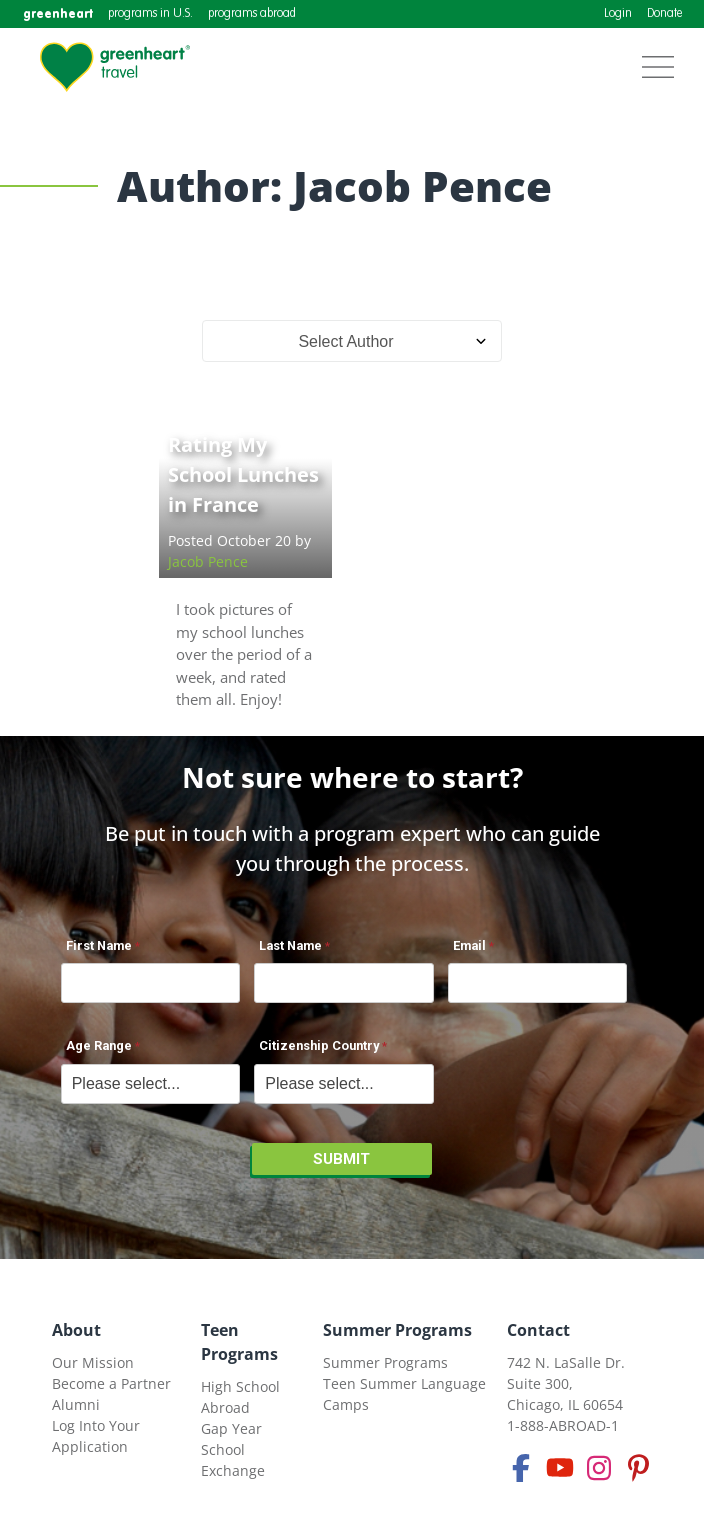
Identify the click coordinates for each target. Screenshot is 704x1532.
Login (618, 14)
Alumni (76, 1404)
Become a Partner (111, 1383)
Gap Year (231, 1428)
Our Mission (93, 1362)
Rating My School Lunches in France (243, 474)
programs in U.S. (150, 14)
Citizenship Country (319, 1045)
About (76, 1330)
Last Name (290, 945)
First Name (99, 945)
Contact (538, 1330)
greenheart (58, 13)
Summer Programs (397, 1330)
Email (469, 945)
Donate (664, 14)
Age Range (99, 1045)
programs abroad (252, 14)
